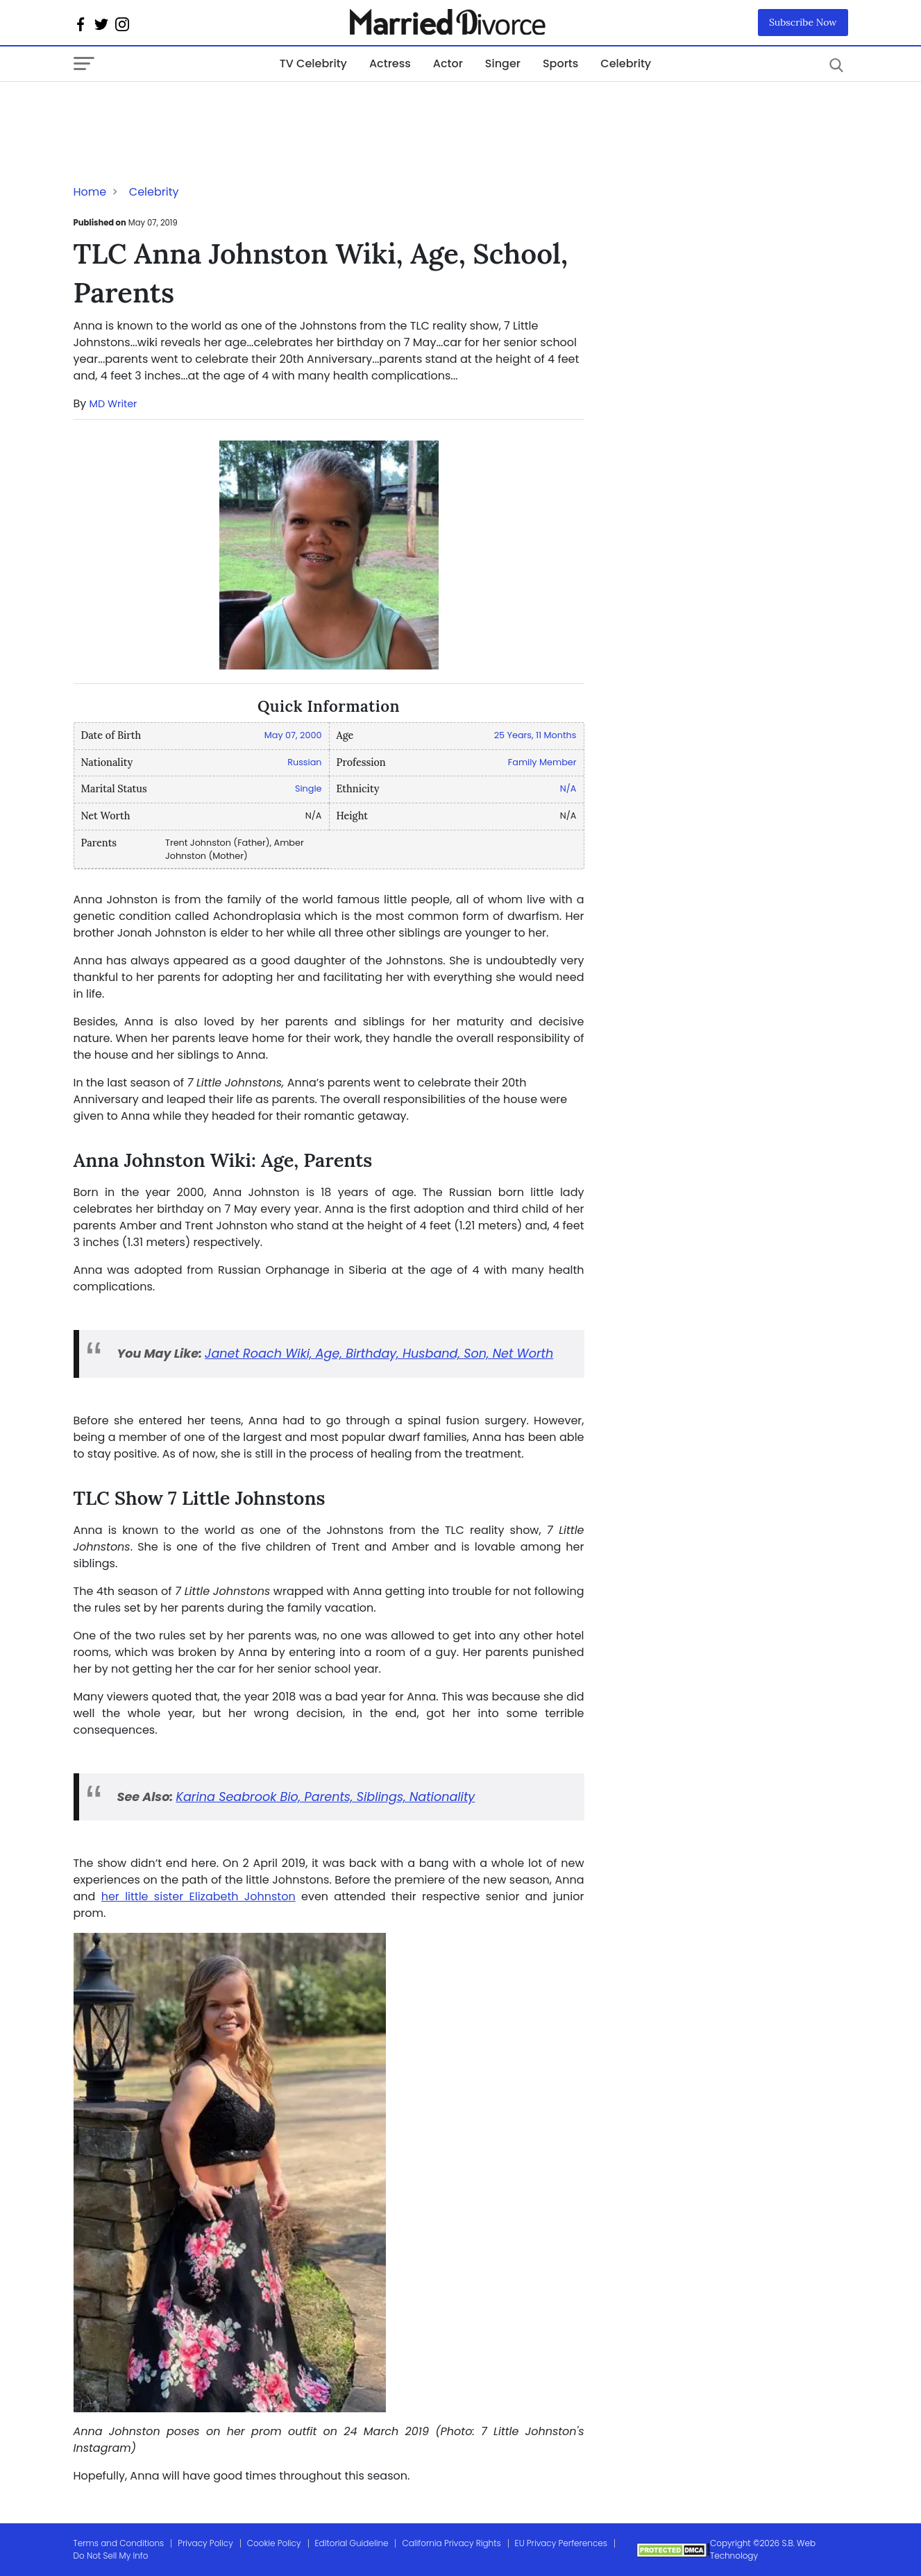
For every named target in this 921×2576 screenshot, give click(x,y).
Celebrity (625, 63)
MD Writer (113, 404)
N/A (568, 788)
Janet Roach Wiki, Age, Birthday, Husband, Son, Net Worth (379, 1353)
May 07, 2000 (293, 735)
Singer (503, 63)
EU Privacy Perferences (561, 2543)
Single (308, 788)
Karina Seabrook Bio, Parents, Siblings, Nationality (325, 1797)
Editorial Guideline (352, 2543)
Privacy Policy (205, 2543)
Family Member (542, 762)
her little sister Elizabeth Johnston (198, 1896)
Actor (448, 63)
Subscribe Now (803, 22)
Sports (560, 63)
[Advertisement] (185, 109)
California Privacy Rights (451, 2543)
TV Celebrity (313, 63)
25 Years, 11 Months (535, 735)
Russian (304, 762)
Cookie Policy (274, 2543)
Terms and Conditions (119, 2543)
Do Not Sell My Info (111, 2555)
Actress (390, 63)
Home (90, 192)
